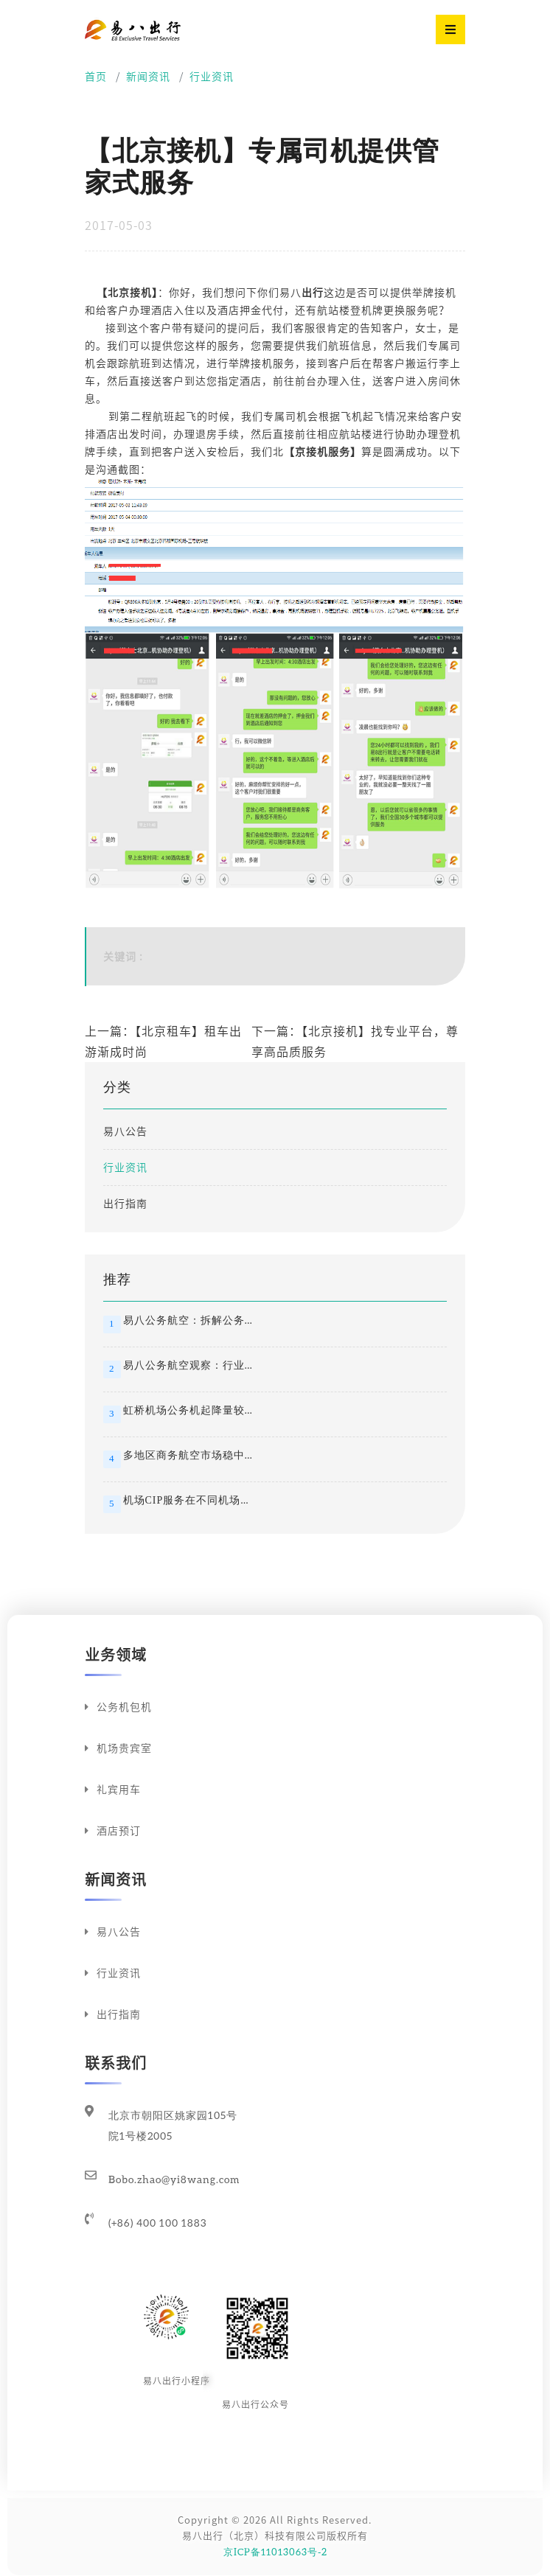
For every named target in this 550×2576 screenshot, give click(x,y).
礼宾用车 (113, 1789)
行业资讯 (211, 76)
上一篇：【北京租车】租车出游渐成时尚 (163, 1041)
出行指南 (125, 1203)
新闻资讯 (148, 76)
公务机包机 (118, 1707)
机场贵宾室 (118, 1748)
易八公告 (125, 1131)
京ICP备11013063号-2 (275, 2552)
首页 (96, 76)
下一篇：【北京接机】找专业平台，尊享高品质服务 (355, 1041)
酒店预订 (113, 1831)
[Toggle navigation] (450, 29)
